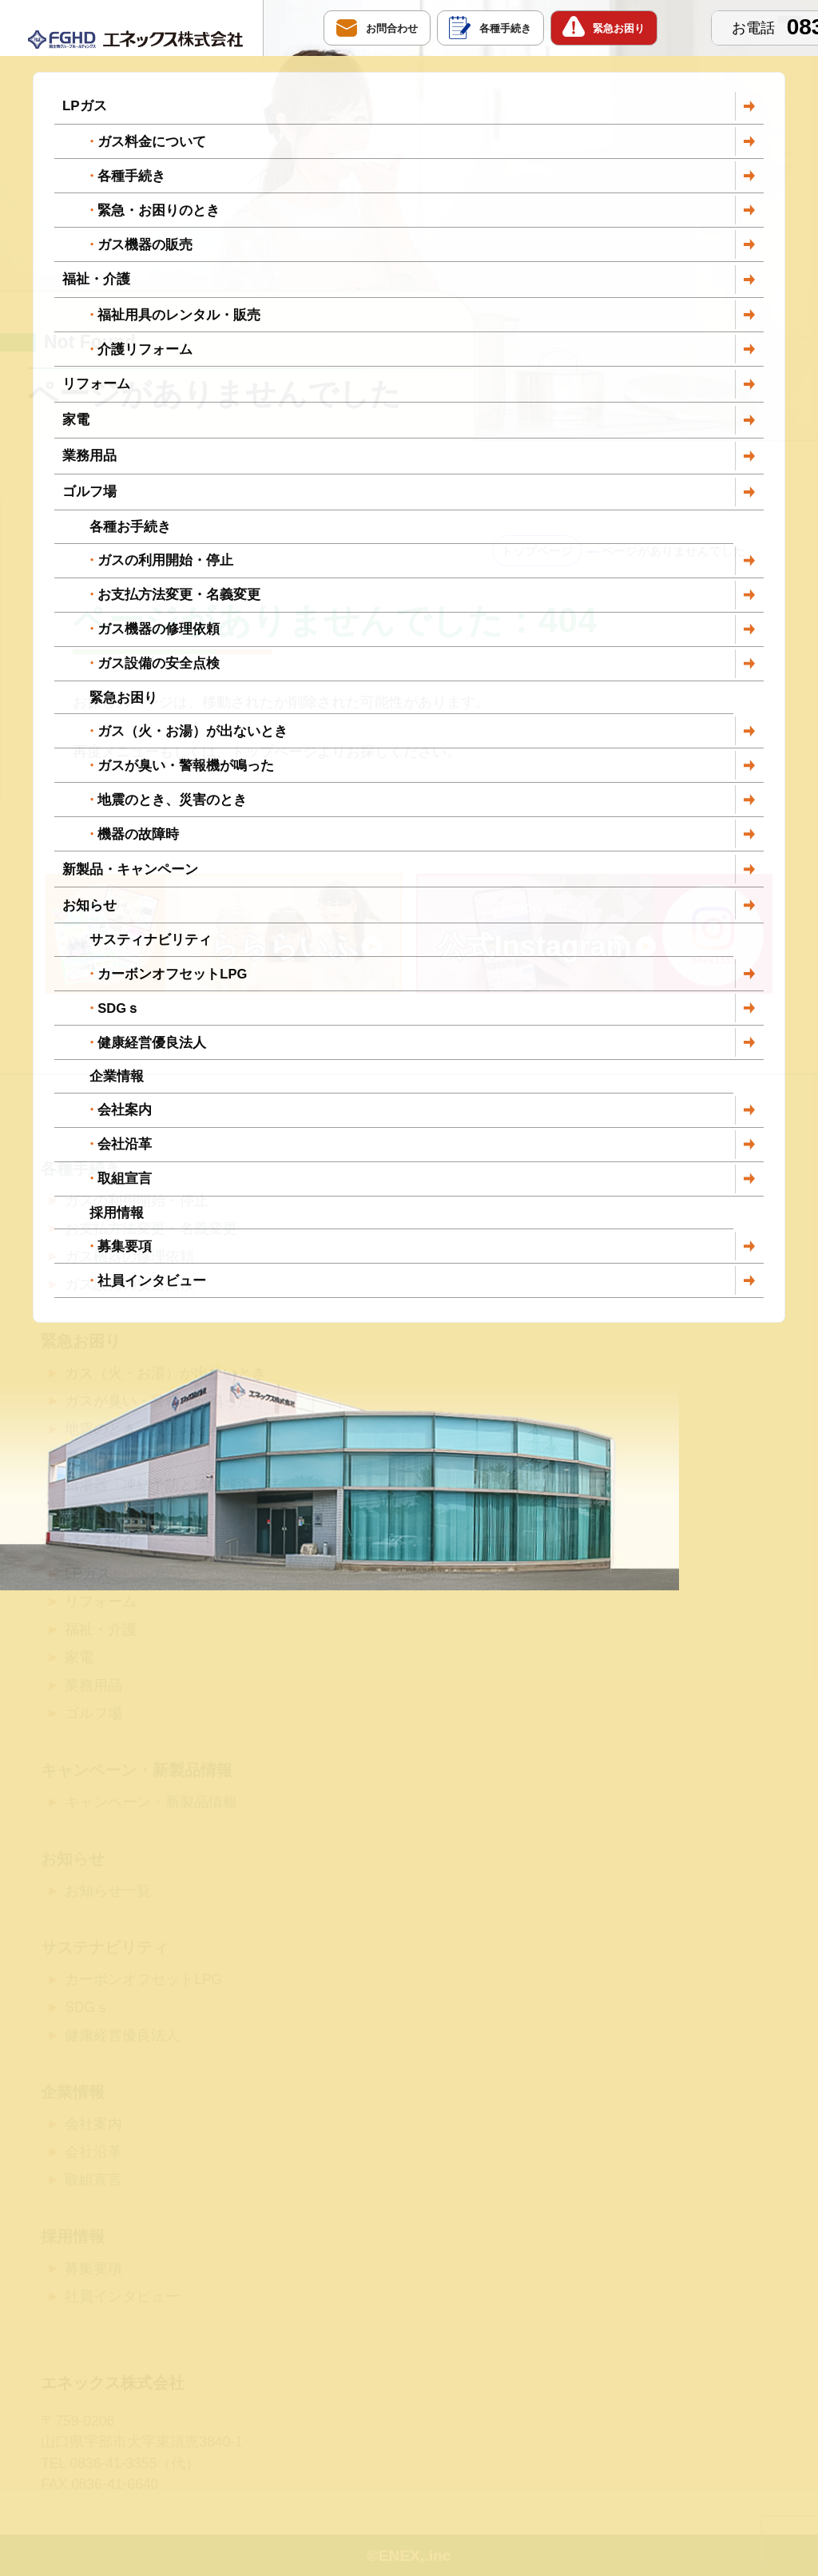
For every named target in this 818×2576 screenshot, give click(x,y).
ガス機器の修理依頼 (129, 1256)
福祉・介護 (101, 1629)
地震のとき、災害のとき (144, 1429)
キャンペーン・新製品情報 (151, 1802)
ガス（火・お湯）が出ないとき (165, 1373)
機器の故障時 (108, 1457)
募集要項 (93, 2268)
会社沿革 (93, 2152)
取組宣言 (93, 2180)
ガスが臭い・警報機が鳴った (158, 1401)
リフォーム (101, 1602)
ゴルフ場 (93, 1713)
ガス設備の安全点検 (129, 1284)
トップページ (537, 551)
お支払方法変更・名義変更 (151, 1228)
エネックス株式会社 (113, 2382)
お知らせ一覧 (108, 1891)
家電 (79, 1657)
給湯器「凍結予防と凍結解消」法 (172, 1485)
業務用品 (93, 1685)
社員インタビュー (122, 2296)
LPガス (87, 1574)
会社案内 (93, 2124)
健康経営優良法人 (122, 2035)
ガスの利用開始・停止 (136, 1201)
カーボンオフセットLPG (143, 1979)
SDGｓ (87, 2007)
